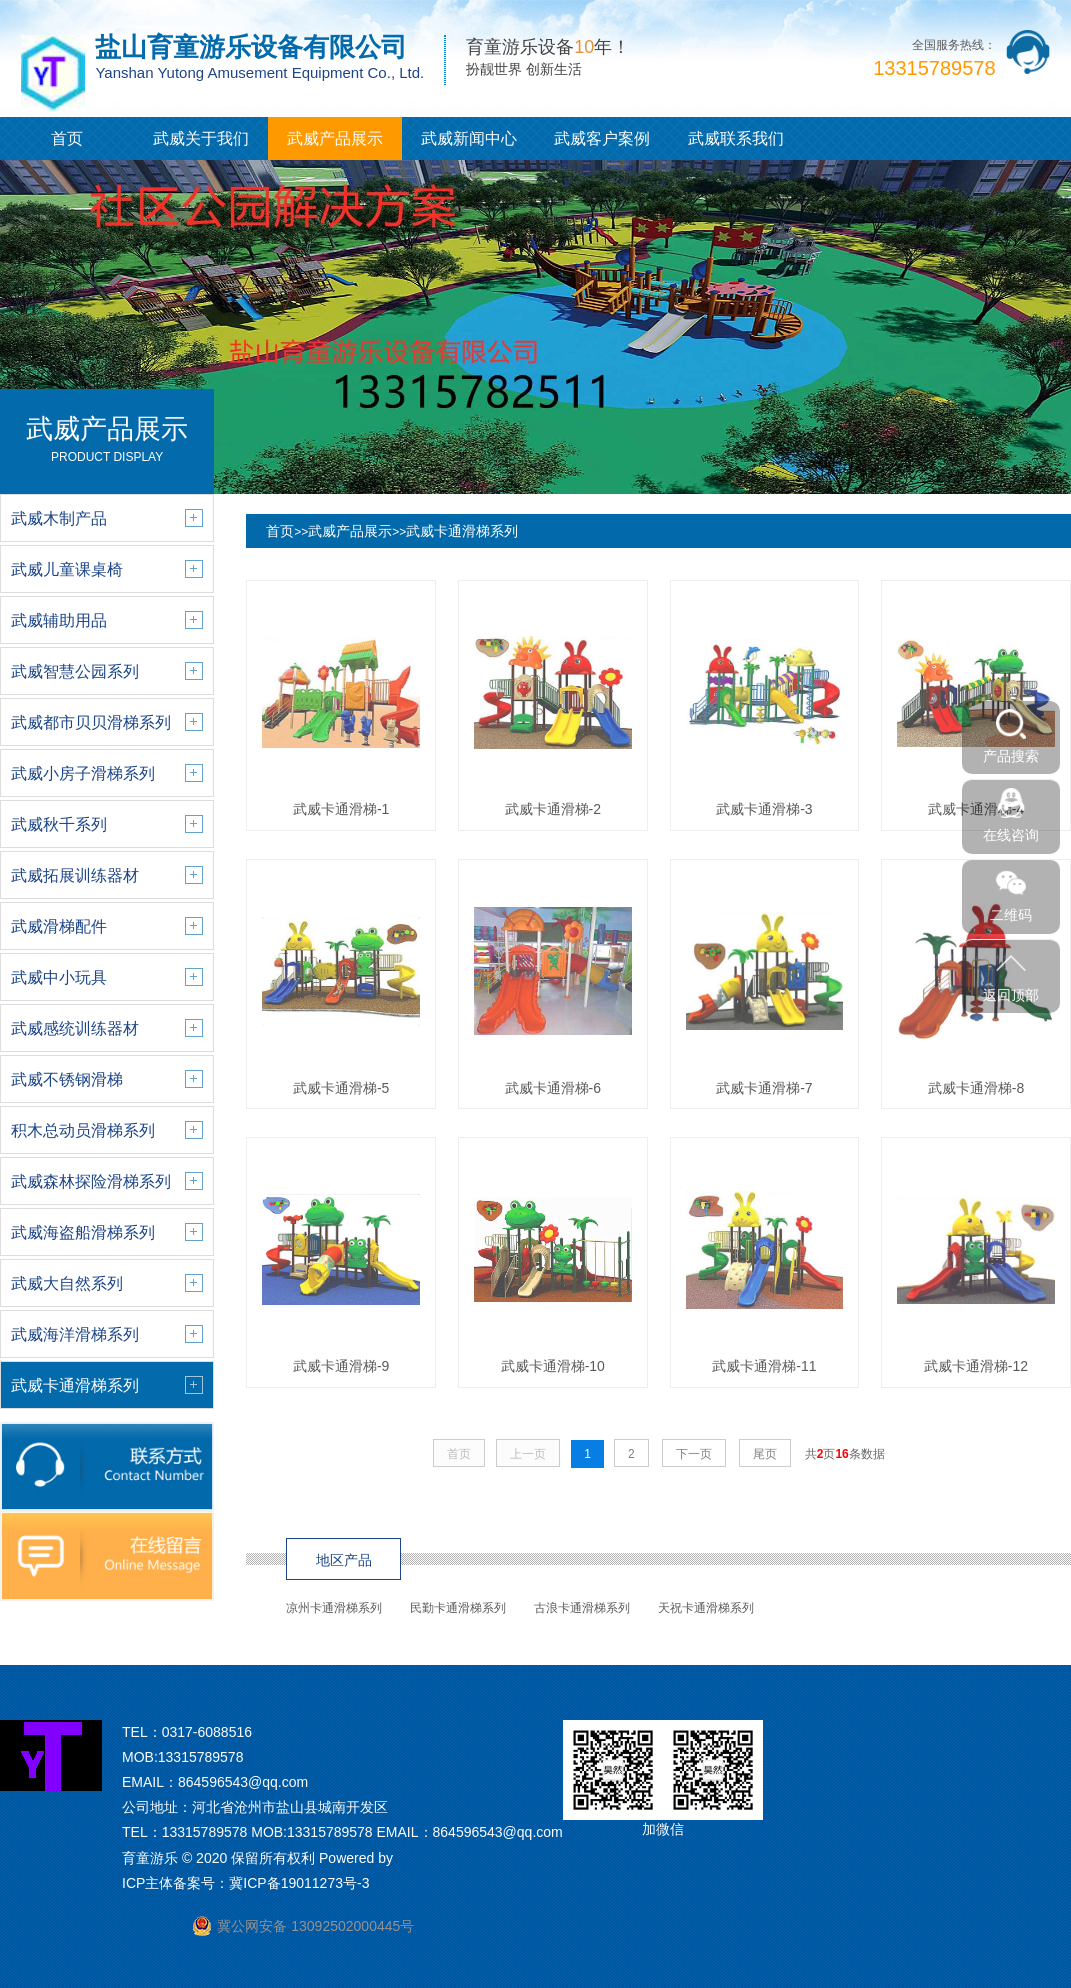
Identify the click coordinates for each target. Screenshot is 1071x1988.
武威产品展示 (335, 138)
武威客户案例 (602, 138)
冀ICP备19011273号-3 (299, 1883)
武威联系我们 (736, 138)
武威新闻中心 (469, 138)
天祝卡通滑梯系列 (706, 1608)
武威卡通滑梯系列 (462, 531)
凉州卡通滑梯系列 (334, 1608)
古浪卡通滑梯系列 (582, 1608)
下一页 (694, 1454)
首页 (67, 138)
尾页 (765, 1454)
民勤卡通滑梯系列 (458, 1608)
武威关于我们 (201, 138)
